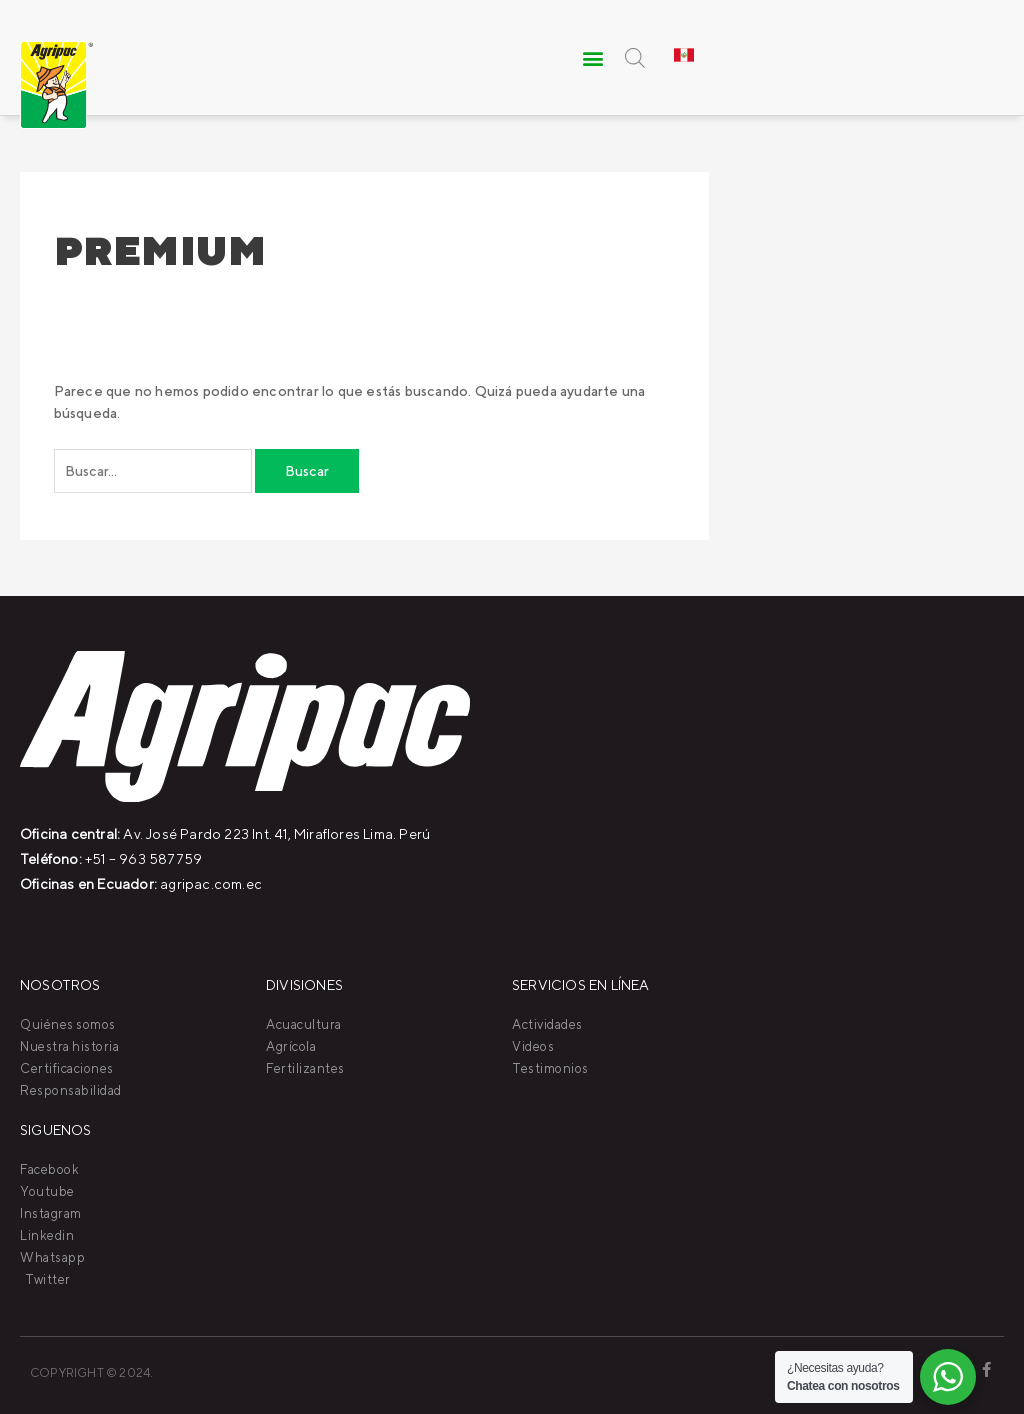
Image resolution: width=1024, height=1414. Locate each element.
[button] (594, 57)
